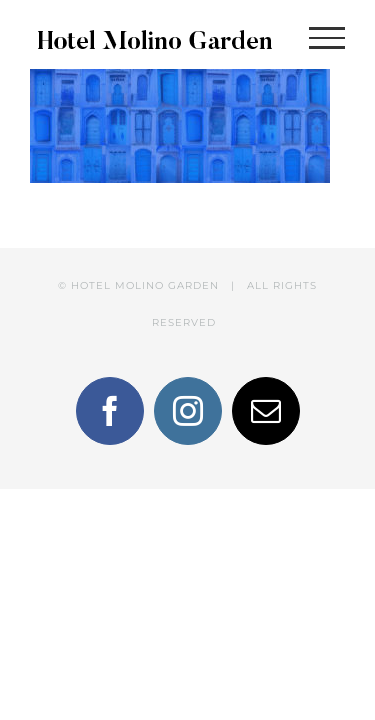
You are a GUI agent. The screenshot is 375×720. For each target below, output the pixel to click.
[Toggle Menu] (327, 38)
